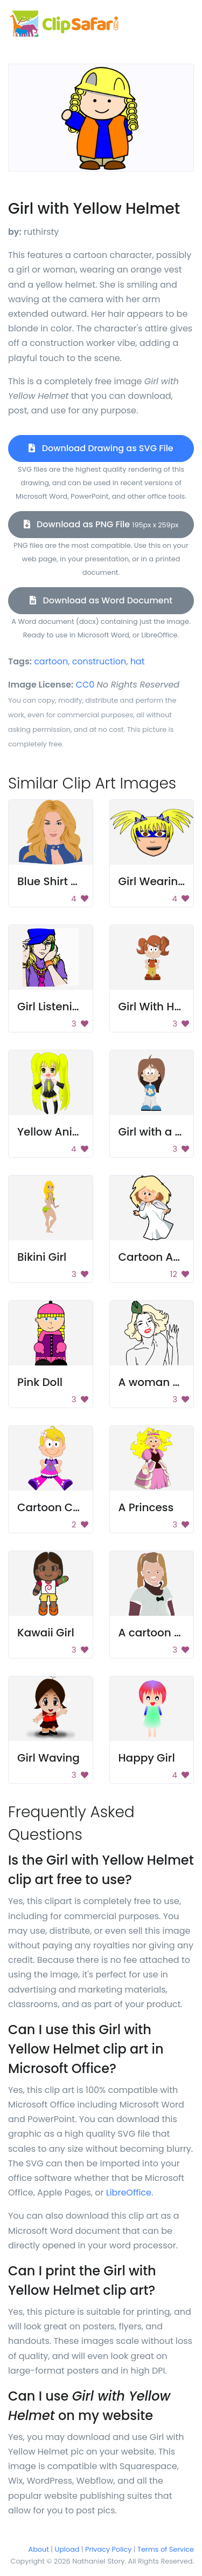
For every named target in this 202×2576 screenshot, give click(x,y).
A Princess (146, 1507)
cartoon (51, 661)
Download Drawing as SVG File (101, 448)
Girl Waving (48, 1757)
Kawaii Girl (45, 1632)
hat (137, 661)
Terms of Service (165, 2549)
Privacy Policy (108, 2549)
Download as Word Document (101, 600)
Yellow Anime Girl (64, 1131)
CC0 (85, 684)
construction (99, 661)
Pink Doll (39, 1382)
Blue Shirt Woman (65, 881)
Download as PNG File (101, 524)
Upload (67, 2549)
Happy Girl (147, 1757)
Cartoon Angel (158, 1257)
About (39, 2549)
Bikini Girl (41, 1257)
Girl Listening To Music (76, 1006)
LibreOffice (128, 2192)
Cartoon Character (68, 1507)
